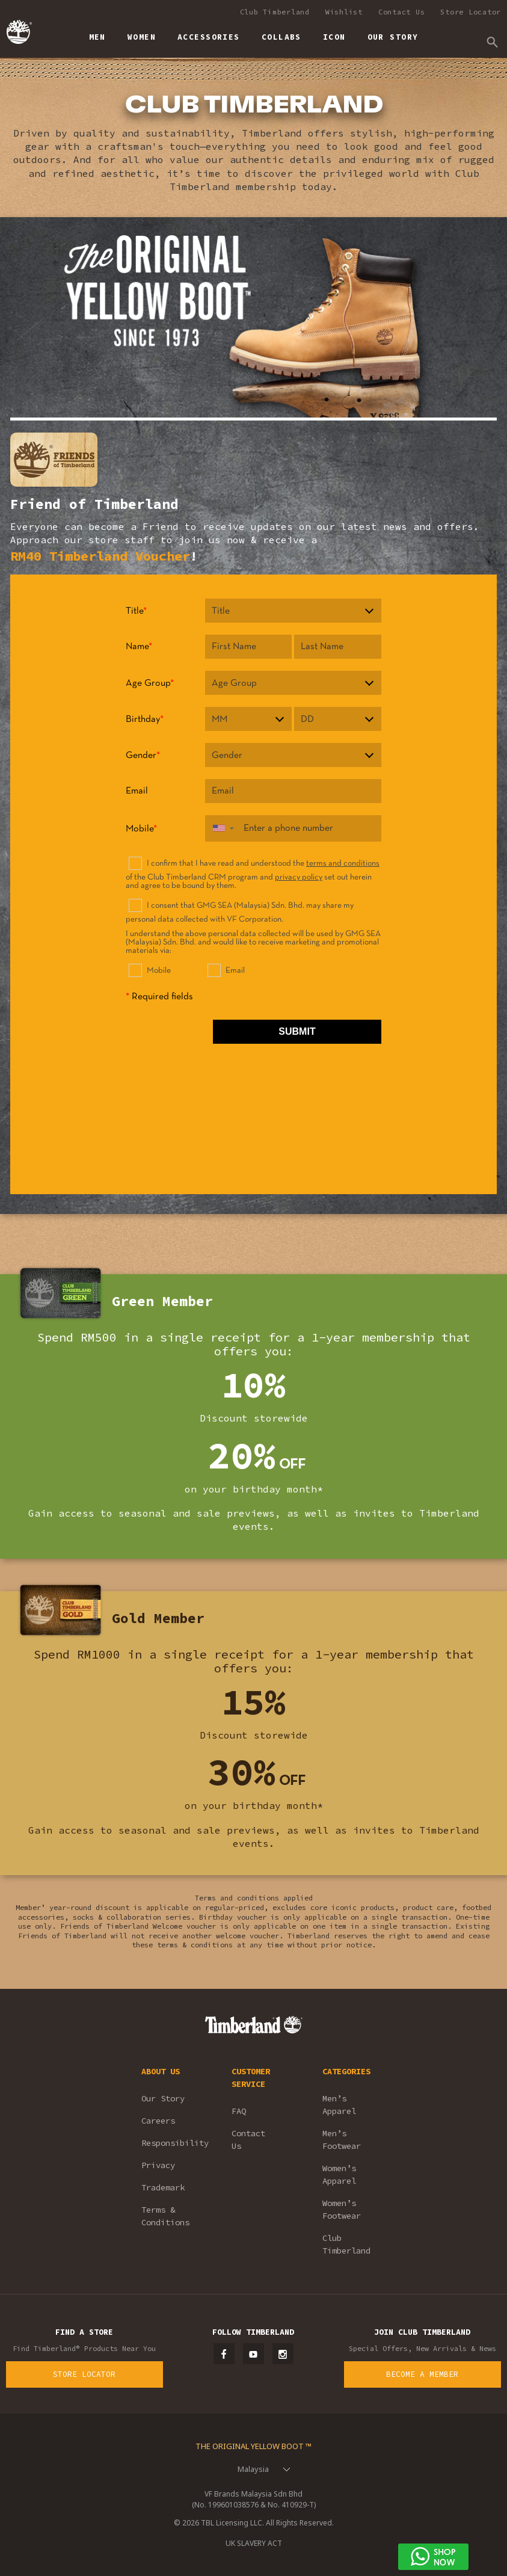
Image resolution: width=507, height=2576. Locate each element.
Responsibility (170, 2142)
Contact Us (401, 11)
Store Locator (470, 11)
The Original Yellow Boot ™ (253, 2446)
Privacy (158, 2165)
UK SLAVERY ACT (254, 2543)
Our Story (163, 2098)
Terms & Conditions (165, 2216)
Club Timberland (275, 11)
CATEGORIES (346, 2071)
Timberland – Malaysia (18, 32)
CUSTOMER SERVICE (251, 2077)
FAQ (239, 2111)
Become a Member (422, 2374)
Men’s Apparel (339, 2104)
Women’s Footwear (341, 2209)
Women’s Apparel (339, 2174)
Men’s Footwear (341, 2139)
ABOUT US (160, 2071)
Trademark (163, 2187)
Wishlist (344, 11)
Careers (158, 2120)
